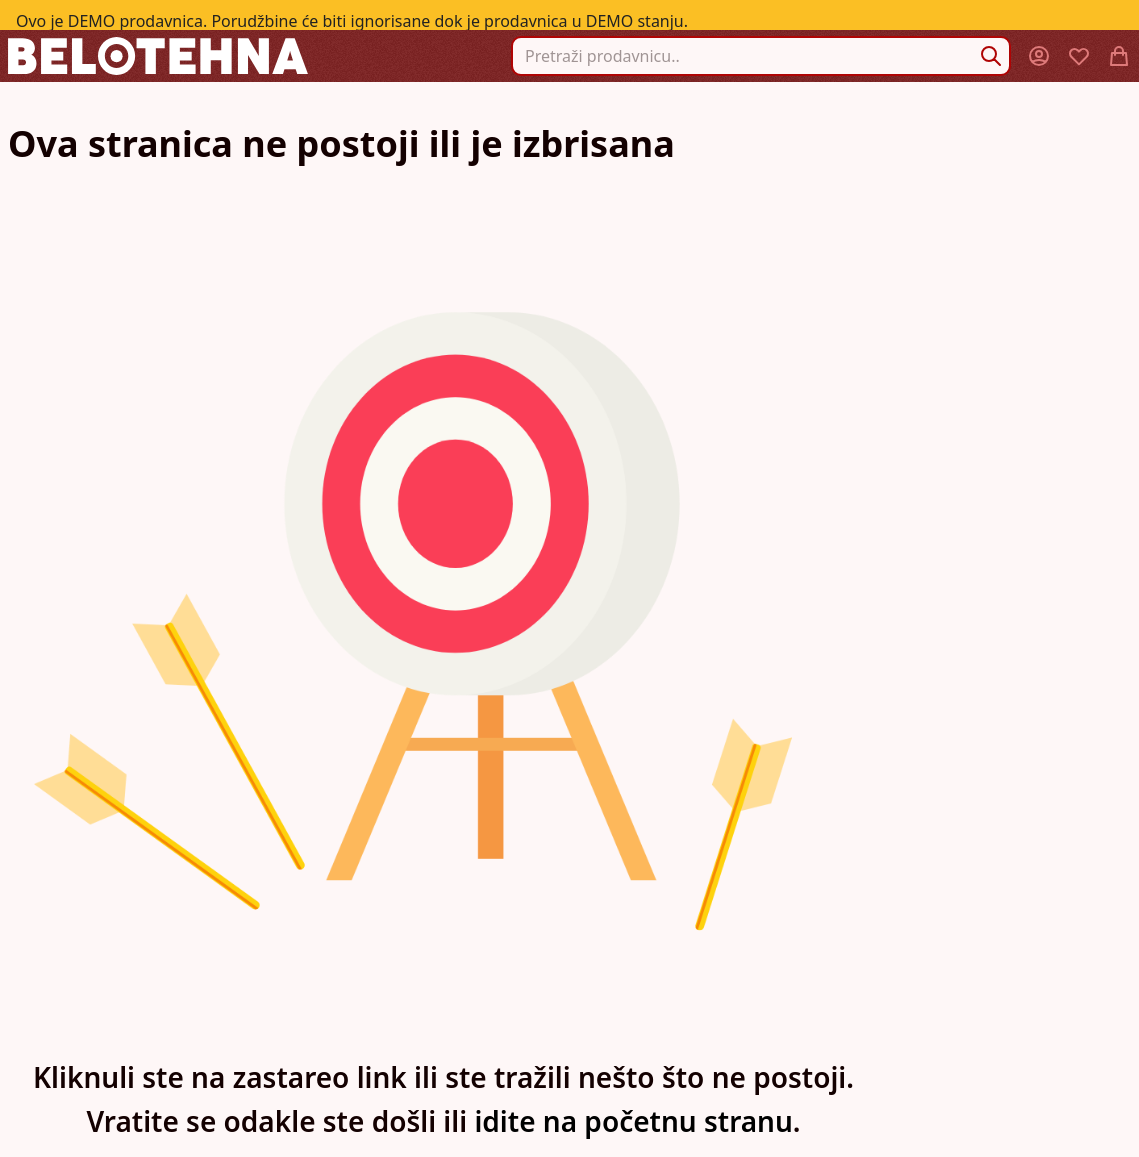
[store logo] (158, 55)
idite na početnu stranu (633, 1121)
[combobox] (761, 56)
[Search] (991, 56)
